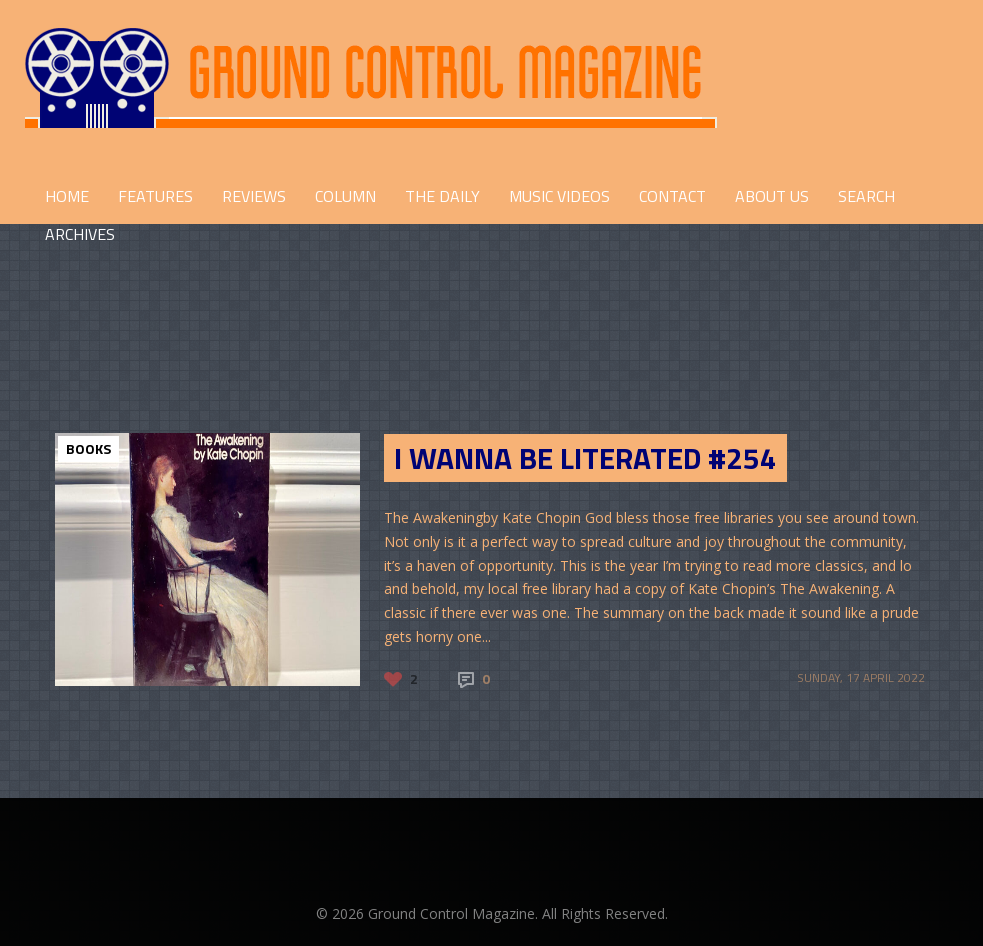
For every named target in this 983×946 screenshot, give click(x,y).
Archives (80, 234)
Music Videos (559, 196)
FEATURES (155, 196)
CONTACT (672, 196)
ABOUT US (772, 196)
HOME (67, 196)
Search (866, 196)
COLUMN (345, 196)
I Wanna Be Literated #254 (585, 458)
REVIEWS (254, 196)
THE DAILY (442, 196)
